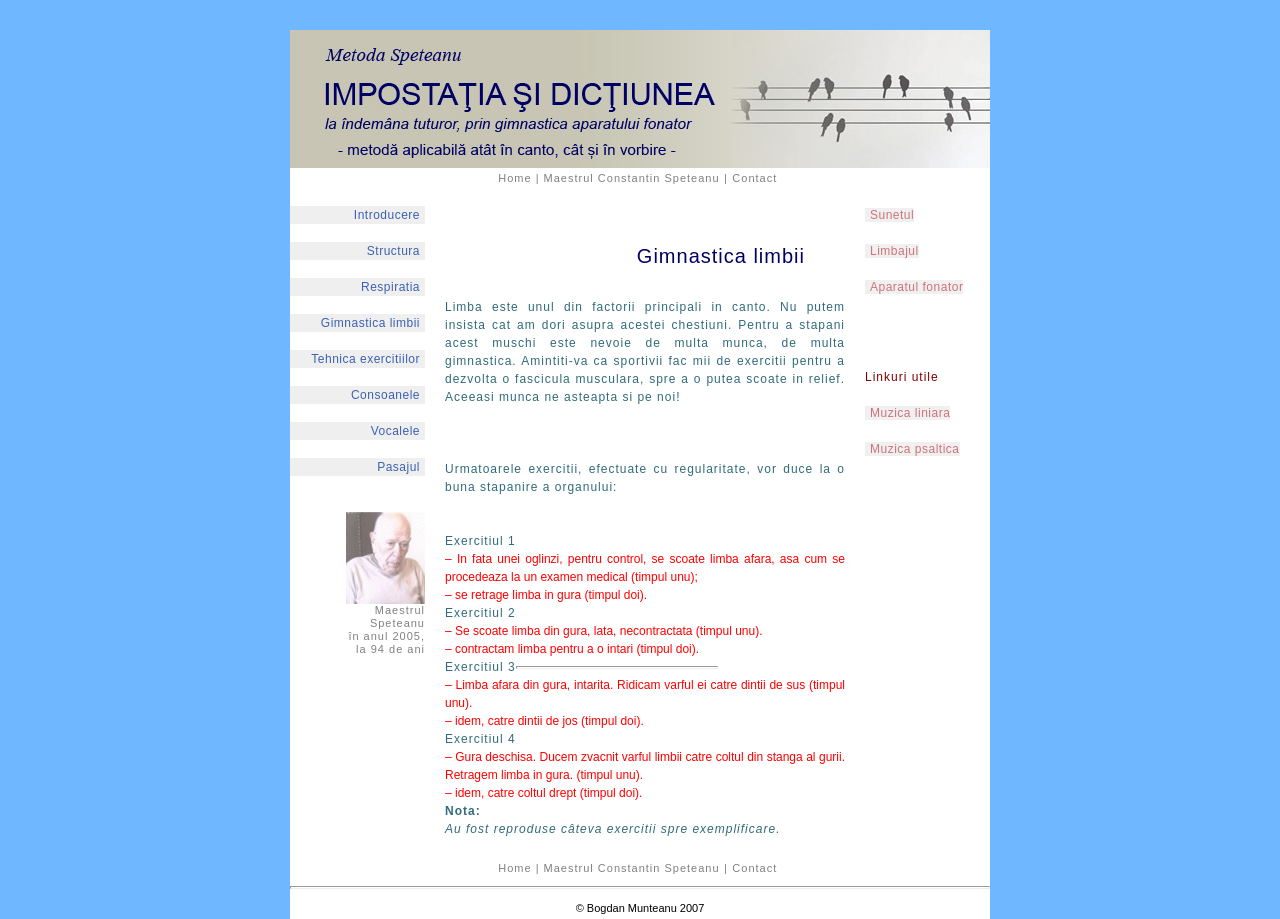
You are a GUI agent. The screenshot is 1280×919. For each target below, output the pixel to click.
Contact (754, 178)
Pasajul (398, 467)
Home (514, 178)
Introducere (387, 215)
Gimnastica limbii (370, 323)
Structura (393, 251)
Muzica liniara (910, 413)
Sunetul (892, 215)
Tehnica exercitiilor (365, 359)
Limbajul (894, 251)
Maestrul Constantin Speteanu (632, 178)
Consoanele (385, 395)
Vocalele (395, 431)
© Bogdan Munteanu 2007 (640, 908)
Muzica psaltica (915, 449)
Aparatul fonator (916, 287)
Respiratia (390, 287)
